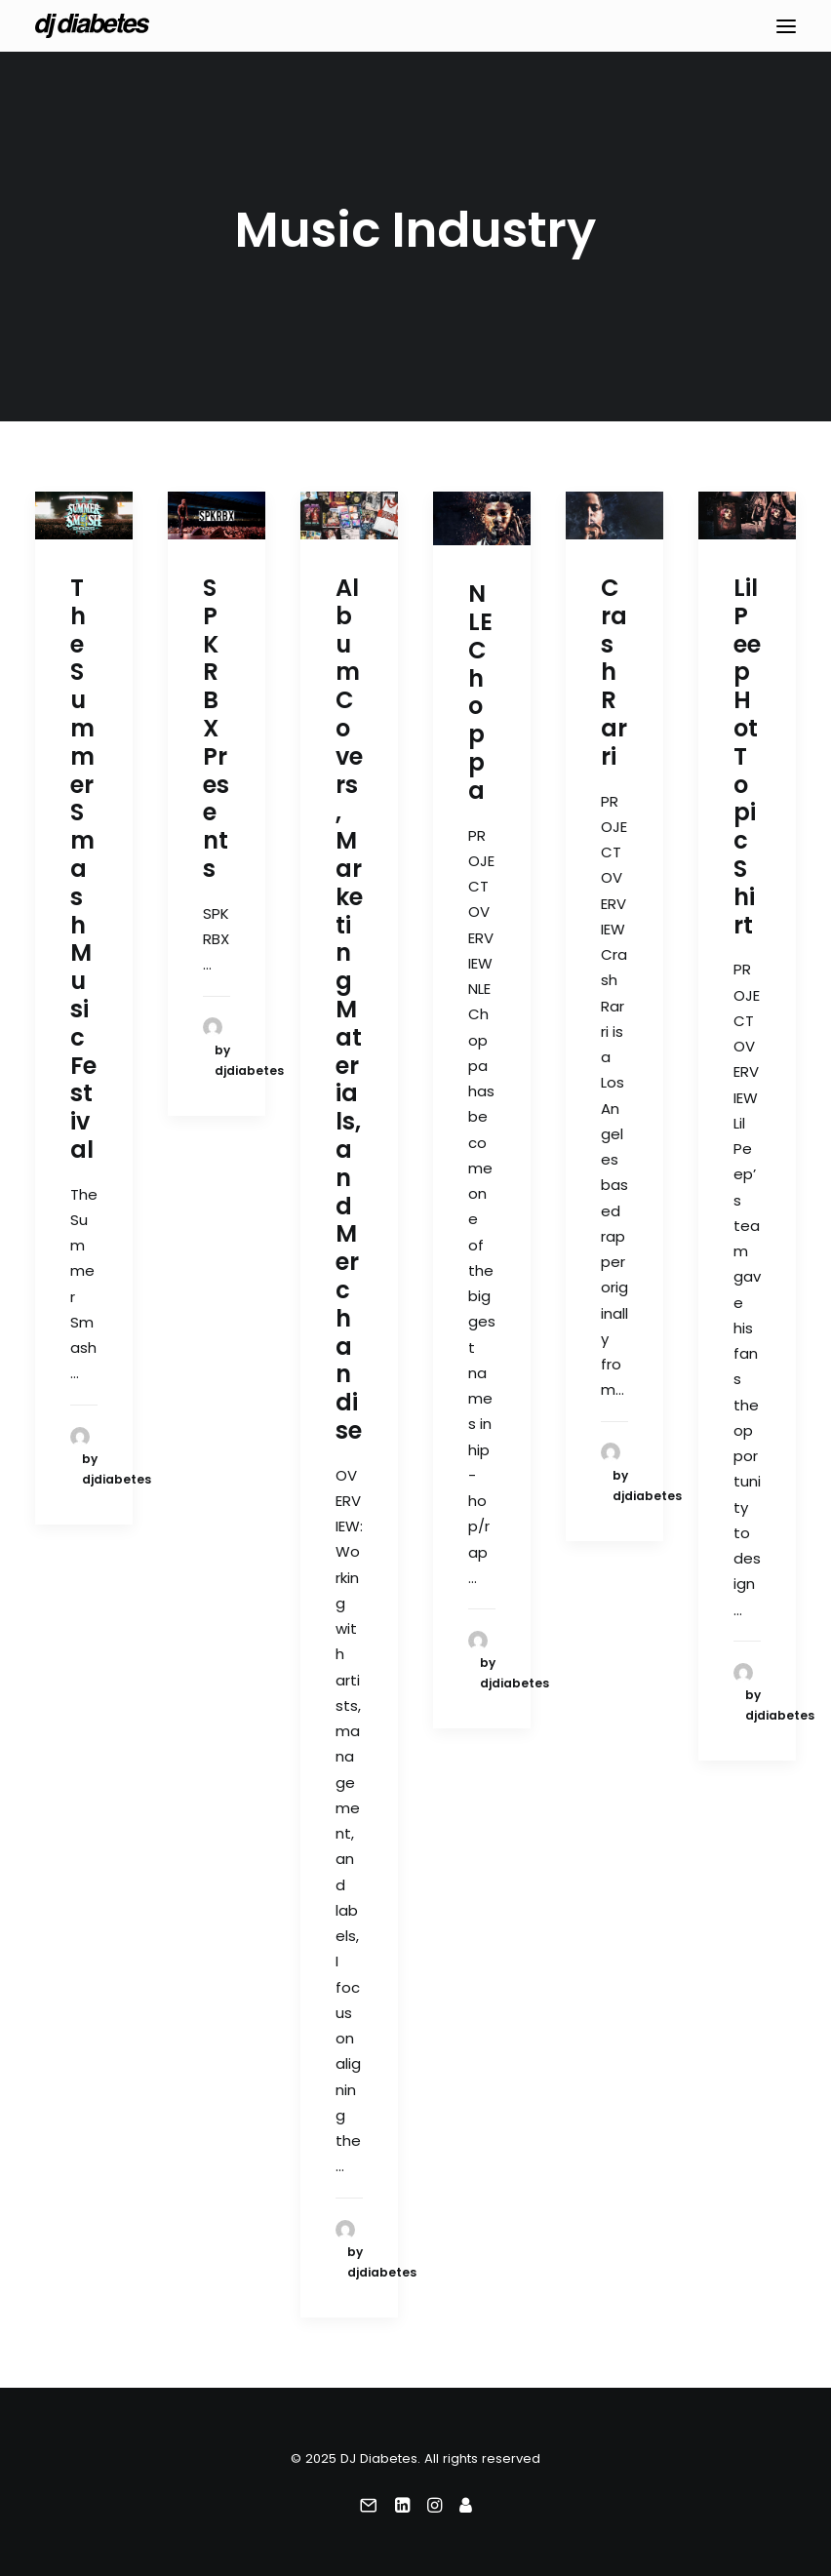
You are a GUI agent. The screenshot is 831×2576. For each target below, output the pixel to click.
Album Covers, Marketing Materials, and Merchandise (349, 1009)
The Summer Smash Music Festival (83, 869)
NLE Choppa (480, 692)
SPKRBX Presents (216, 728)
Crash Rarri (614, 672)
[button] (786, 26)
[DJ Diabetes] (92, 26)
